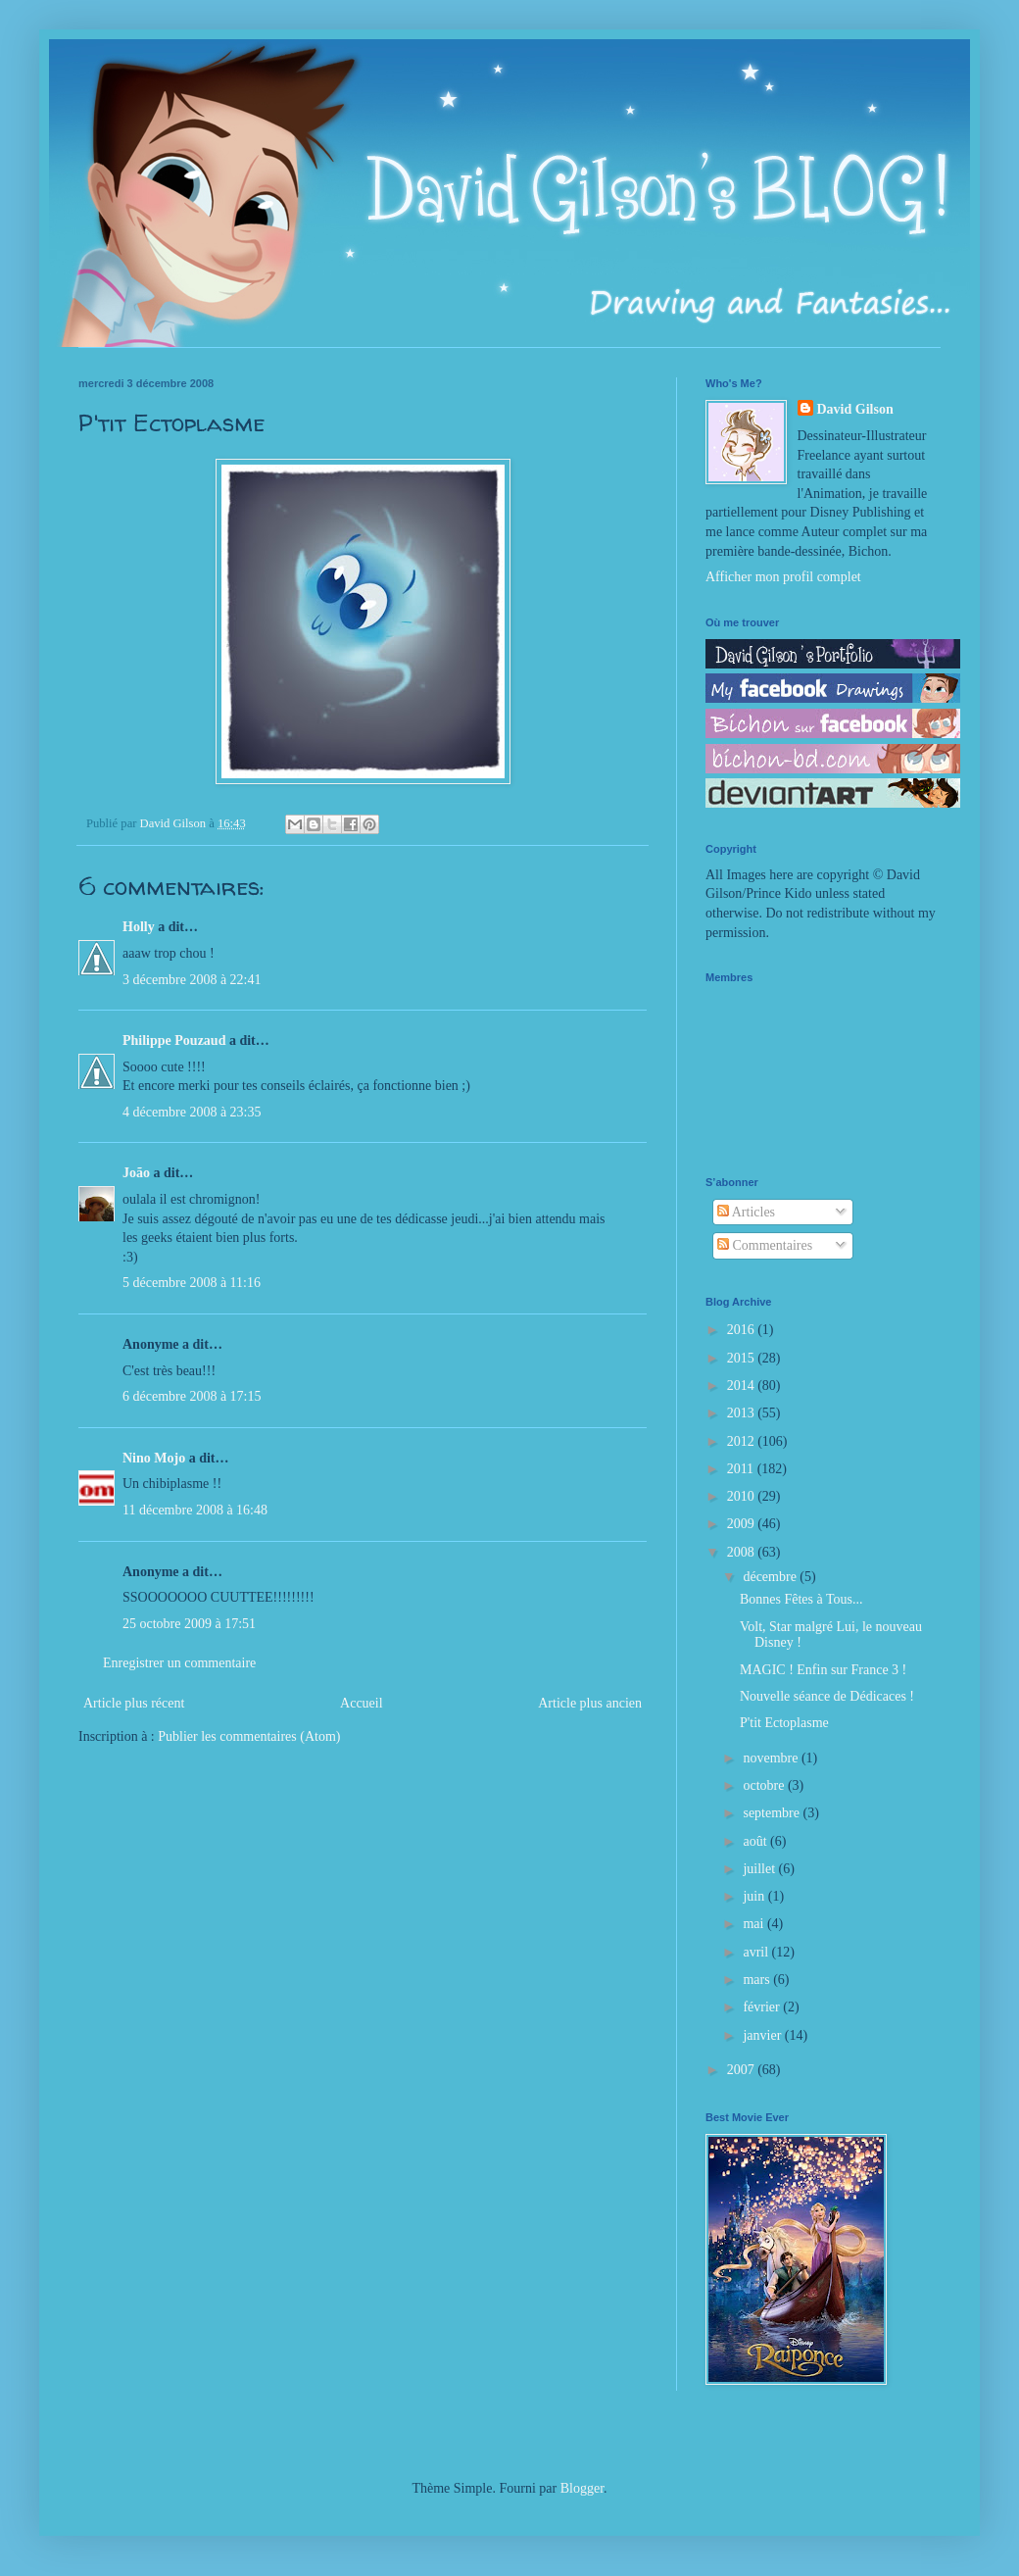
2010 (742, 1496)
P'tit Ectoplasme (784, 1722)
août (756, 1841)
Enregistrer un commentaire (179, 1663)
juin (755, 1896)
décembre (771, 1576)
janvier (763, 2035)
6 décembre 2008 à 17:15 (192, 1396)
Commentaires (764, 1245)
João (136, 1172)
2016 (742, 1329)
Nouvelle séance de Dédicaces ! (827, 1696)
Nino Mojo (153, 1458)
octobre (765, 1785)
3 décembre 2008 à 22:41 (192, 979)
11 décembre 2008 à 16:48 (194, 1510)
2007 (742, 2069)
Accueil (361, 1703)
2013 (742, 1413)
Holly (138, 926)
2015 (742, 1358)
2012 (742, 1441)
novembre (772, 1758)
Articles (746, 1212)
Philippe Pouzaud (173, 1040)
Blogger (582, 2488)
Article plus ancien (590, 1703)
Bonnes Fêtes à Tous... (801, 1599)
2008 (742, 1552)
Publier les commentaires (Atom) (249, 1736)
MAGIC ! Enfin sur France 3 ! (823, 1669)
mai (755, 1923)
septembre (772, 1813)
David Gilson (855, 409)
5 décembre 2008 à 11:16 (191, 1282)
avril (757, 1952)
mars (758, 1979)
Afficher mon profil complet (783, 577)
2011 (742, 1468)
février (763, 2007)
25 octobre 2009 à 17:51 (189, 1623)
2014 (742, 1385)
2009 (742, 1523)
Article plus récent (133, 1703)
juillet (760, 1868)
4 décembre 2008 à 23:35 (192, 1112)
